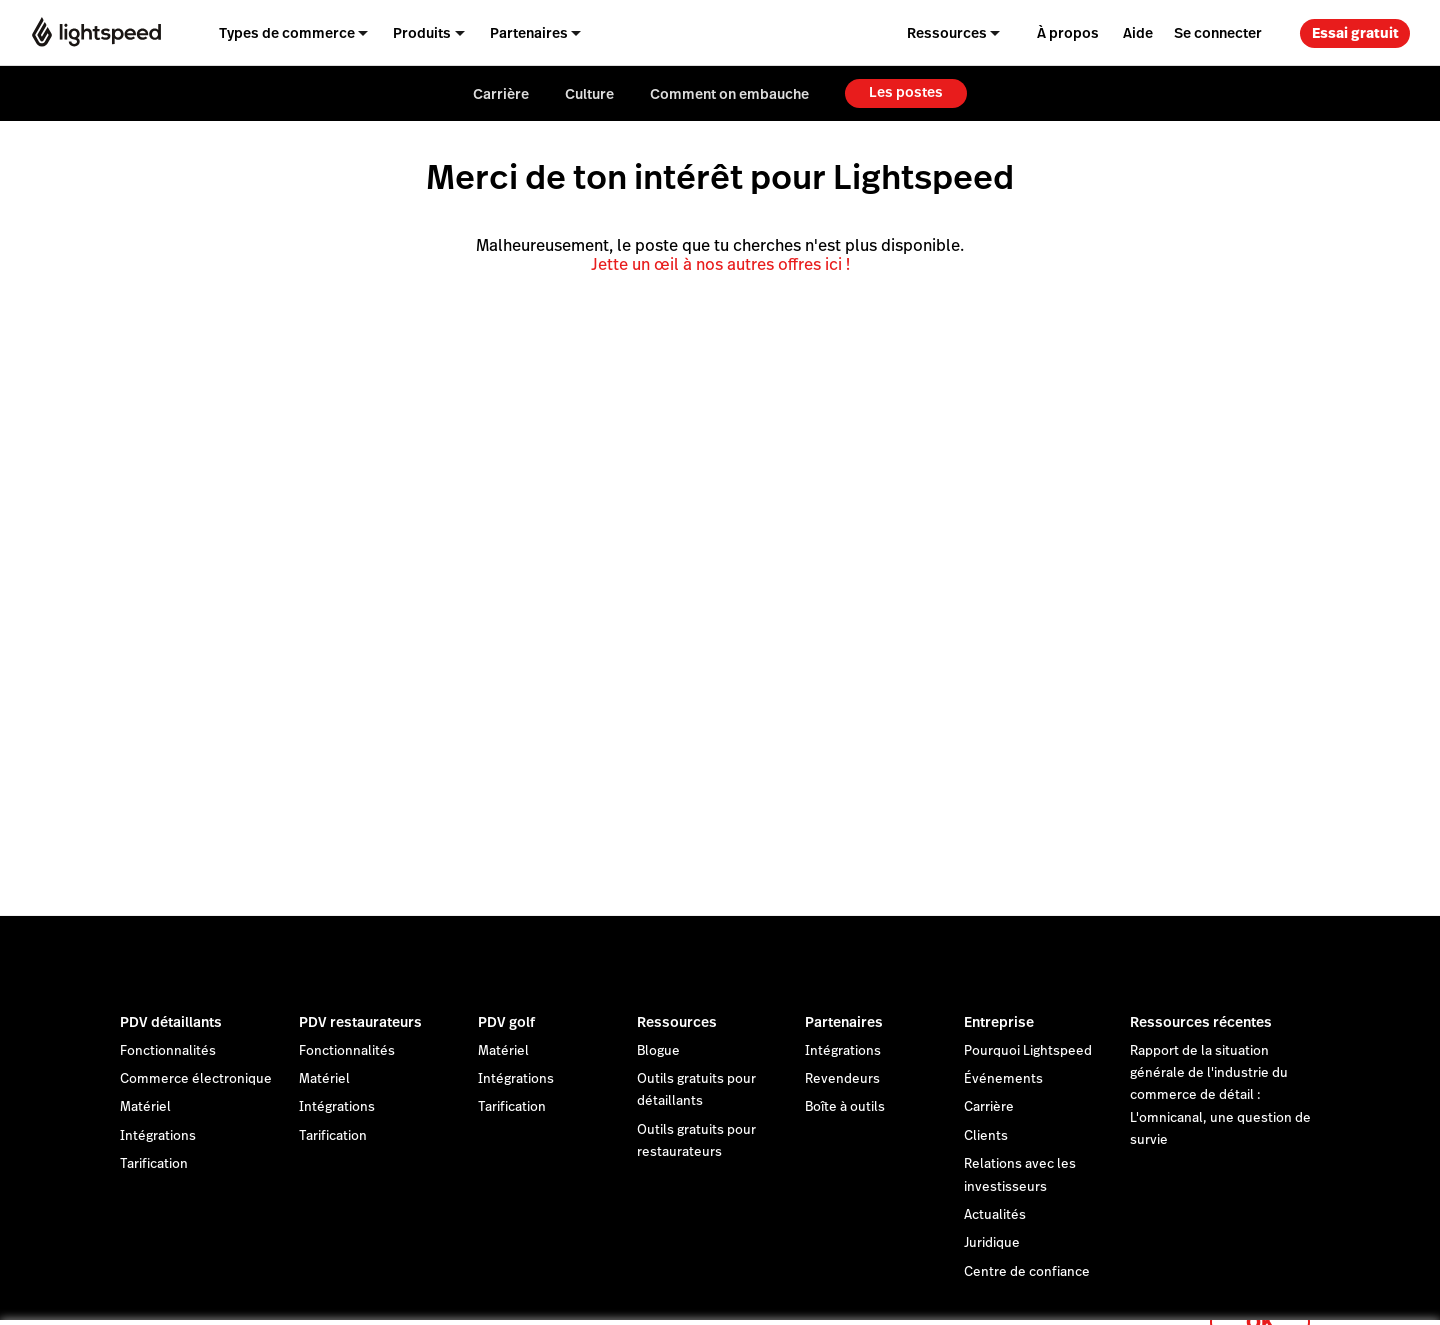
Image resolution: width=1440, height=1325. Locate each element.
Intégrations (158, 1136)
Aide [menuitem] (1138, 33)
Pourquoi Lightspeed (1028, 1051)
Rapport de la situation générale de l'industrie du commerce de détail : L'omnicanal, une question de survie (1220, 1096)
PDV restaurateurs (360, 1022)
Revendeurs (842, 1079)
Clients (986, 1136)
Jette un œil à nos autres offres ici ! (720, 264)
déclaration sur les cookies (825, 1287)
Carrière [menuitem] (501, 94)
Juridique (992, 1243)
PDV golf (506, 1022)
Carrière (989, 1107)
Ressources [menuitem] (947, 33)
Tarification (154, 1164)
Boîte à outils (845, 1107)
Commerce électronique (196, 1079)
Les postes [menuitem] (906, 92)
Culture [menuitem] (589, 94)
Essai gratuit (1355, 33)
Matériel (145, 1107)
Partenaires (844, 1022)
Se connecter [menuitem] (1218, 33)
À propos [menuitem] (1068, 33)
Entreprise (999, 1022)
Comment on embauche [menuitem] (729, 94)
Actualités (995, 1215)
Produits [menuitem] (422, 33)
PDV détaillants (171, 1022)
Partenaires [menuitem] (529, 33)
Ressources (677, 1022)
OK (1260, 1298)
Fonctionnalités (168, 1051)
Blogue (658, 1051)
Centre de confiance (1027, 1272)
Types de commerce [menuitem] (287, 33)
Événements (1003, 1079)
